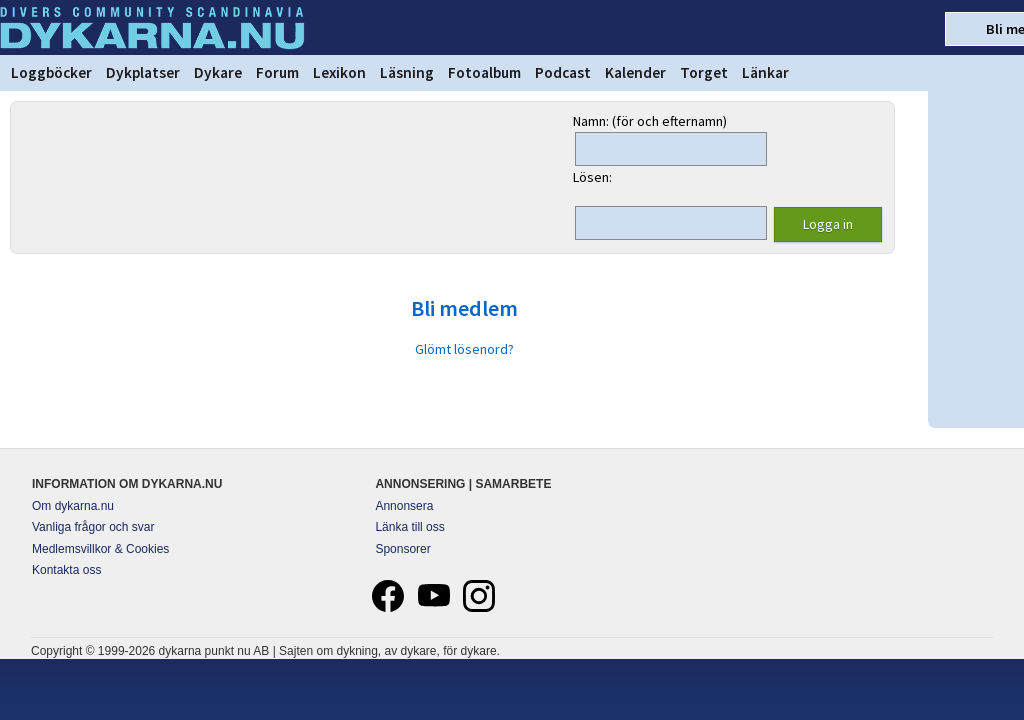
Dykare (218, 72)
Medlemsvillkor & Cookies (100, 549)
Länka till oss (409, 527)
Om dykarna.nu (73, 506)
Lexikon (339, 72)
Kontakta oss (66, 570)
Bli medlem (464, 308)
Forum (277, 72)
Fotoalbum (484, 72)
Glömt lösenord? (464, 349)
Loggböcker (51, 72)
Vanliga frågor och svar (93, 527)
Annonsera (404, 506)
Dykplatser (143, 72)
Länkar (765, 72)
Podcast (563, 72)
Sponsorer (402, 549)
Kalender (635, 72)
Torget (704, 72)
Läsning (407, 72)
